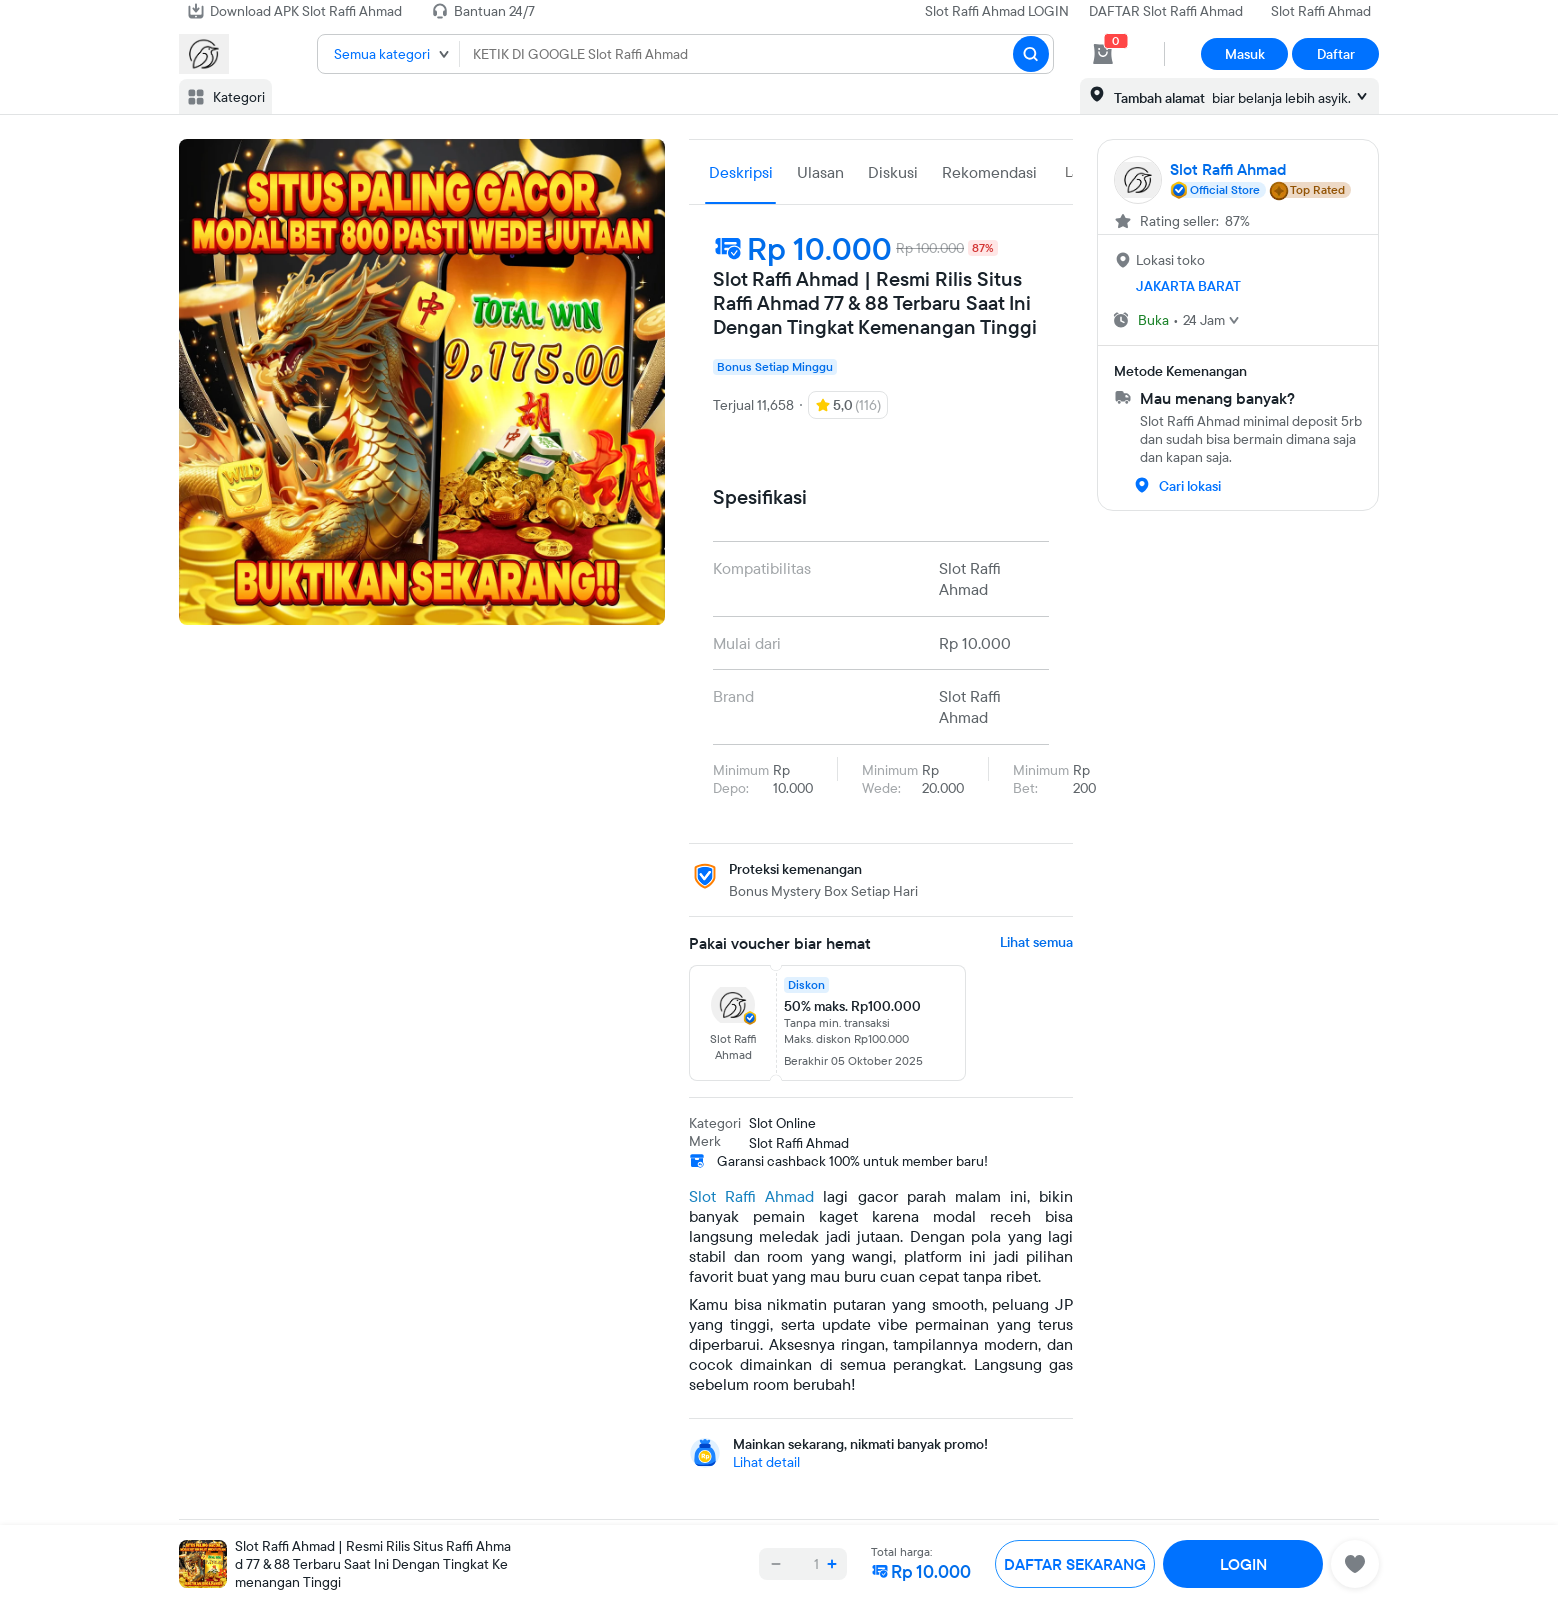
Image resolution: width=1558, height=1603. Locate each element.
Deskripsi (741, 172)
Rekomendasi (989, 172)
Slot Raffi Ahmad (1321, 11)
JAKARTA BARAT (1188, 286)
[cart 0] (1103, 54)
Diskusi (893, 172)
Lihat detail (766, 1462)
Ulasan (820, 172)
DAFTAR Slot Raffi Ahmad (1166, 11)
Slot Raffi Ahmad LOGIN (997, 11)
